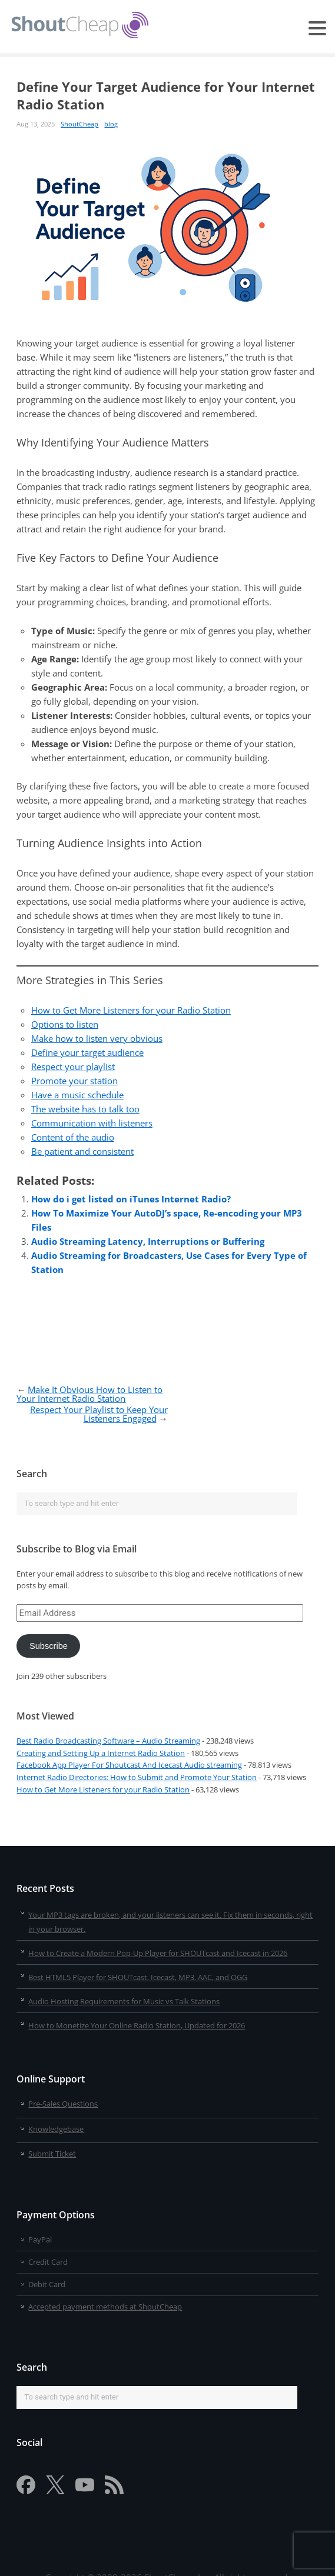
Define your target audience (87, 1052)
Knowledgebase (56, 2129)
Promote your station (74, 1081)
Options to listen (64, 1024)
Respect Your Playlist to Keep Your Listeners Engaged (99, 1414)
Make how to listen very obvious (96, 1038)
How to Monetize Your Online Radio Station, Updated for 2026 (136, 2025)
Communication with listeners (91, 1123)
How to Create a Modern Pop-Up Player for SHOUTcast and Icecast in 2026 (157, 1953)
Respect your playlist (73, 1066)
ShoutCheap (79, 123)
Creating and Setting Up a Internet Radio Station (100, 1753)
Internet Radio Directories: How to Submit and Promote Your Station (136, 1777)
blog (111, 123)
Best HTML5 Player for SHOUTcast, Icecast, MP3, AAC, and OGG (137, 1977)
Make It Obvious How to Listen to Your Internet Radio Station (89, 1394)
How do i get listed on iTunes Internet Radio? (131, 1199)
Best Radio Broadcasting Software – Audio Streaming (108, 1740)
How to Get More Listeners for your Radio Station (131, 1010)
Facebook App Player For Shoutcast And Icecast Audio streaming (129, 1764)
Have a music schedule (77, 1095)
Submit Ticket (52, 2153)
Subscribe (48, 1646)
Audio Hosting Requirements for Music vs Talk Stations (124, 2001)
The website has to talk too (85, 1109)
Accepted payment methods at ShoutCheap (105, 2306)
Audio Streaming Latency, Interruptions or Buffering (147, 1241)
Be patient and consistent (82, 1151)
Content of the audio (72, 1137)
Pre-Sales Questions (63, 2103)
